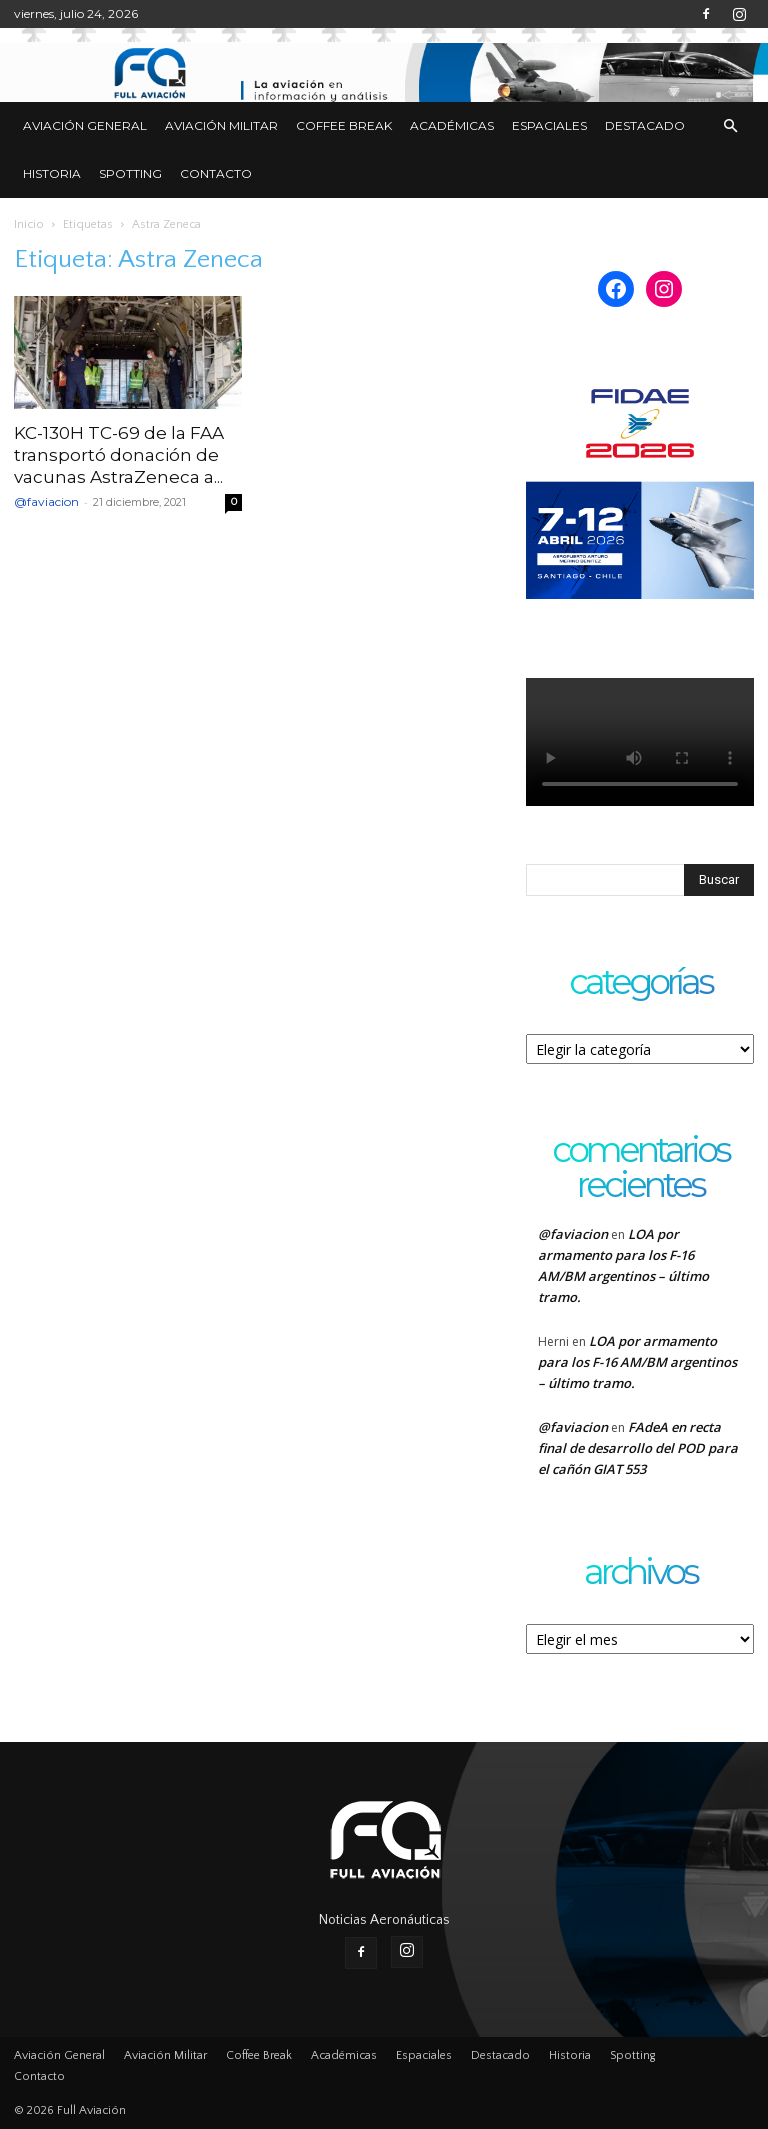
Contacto (216, 173)
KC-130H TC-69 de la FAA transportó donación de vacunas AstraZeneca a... (119, 455)
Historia (52, 173)
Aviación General (85, 125)
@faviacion (46, 501)
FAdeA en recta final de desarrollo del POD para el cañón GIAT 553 (638, 1448)
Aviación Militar (221, 125)
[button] (730, 126)
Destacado (645, 125)
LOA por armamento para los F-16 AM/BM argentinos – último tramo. (637, 1362)
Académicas (452, 125)
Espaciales (549, 125)
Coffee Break (344, 125)
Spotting (130, 173)
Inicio (29, 224)
